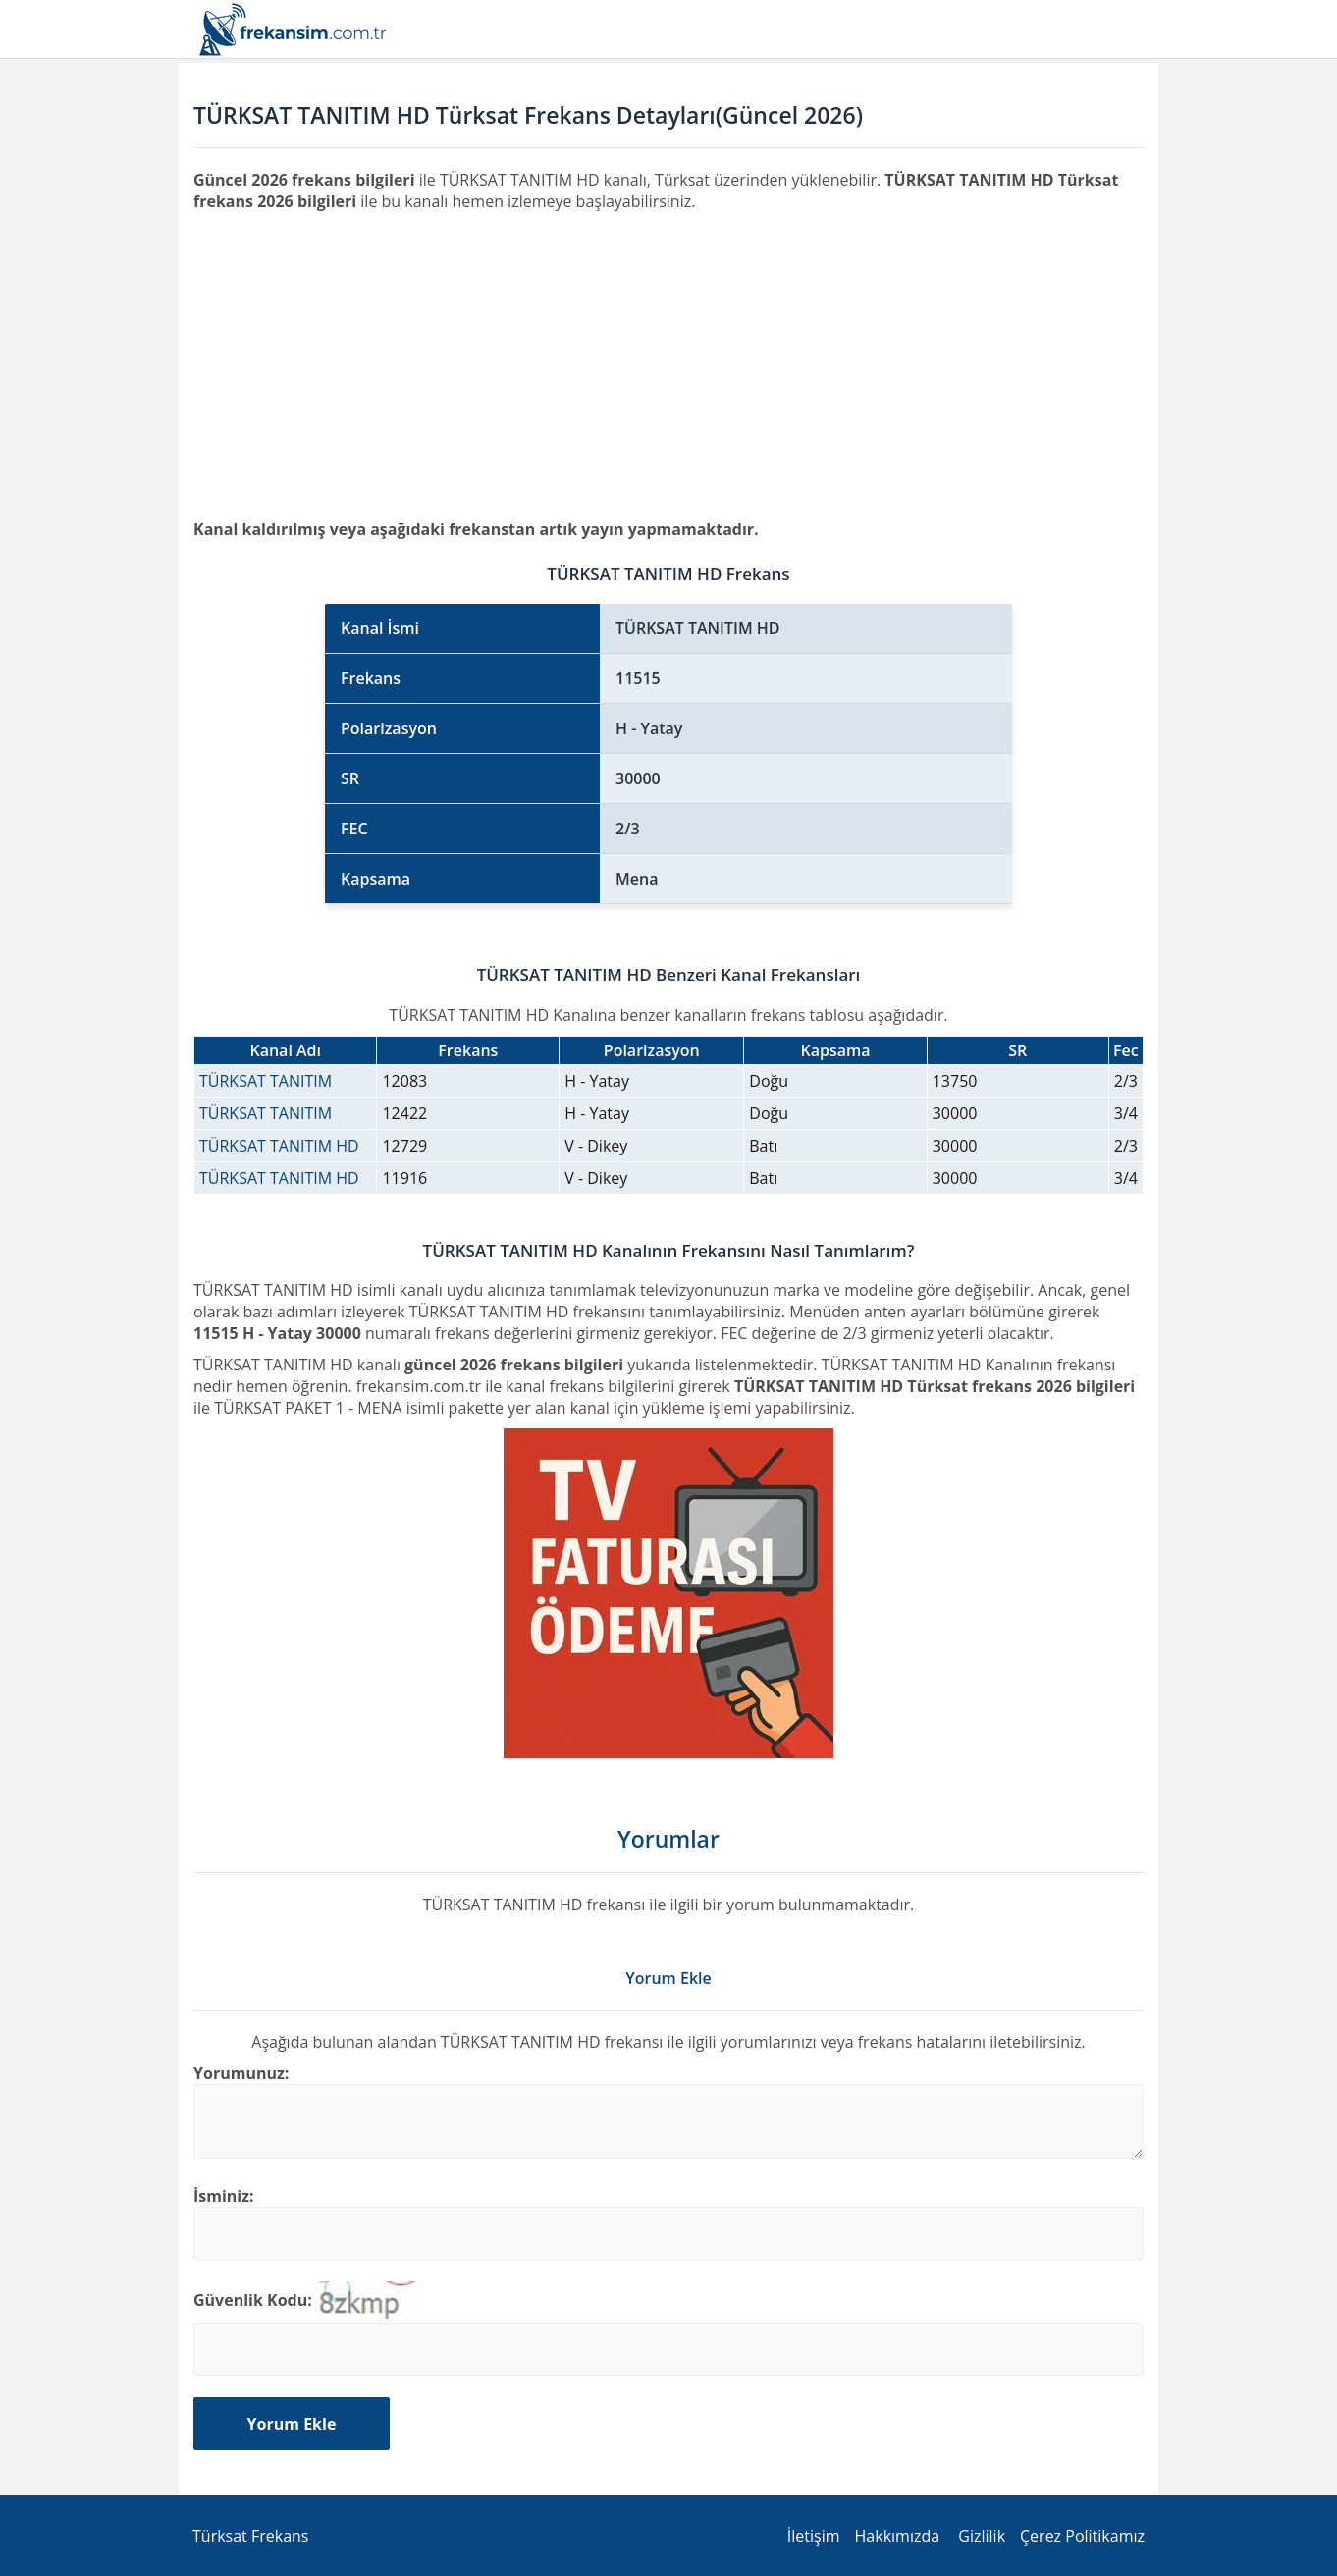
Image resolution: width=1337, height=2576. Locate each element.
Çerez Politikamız (1082, 2536)
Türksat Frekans (250, 2536)
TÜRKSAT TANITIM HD (279, 1145)
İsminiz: (223, 2196)
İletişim (813, 2536)
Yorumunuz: (241, 2073)
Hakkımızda (897, 2536)
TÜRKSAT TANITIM (265, 1081)
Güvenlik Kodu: (252, 2300)
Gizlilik (981, 2536)
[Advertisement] (668, 359)
